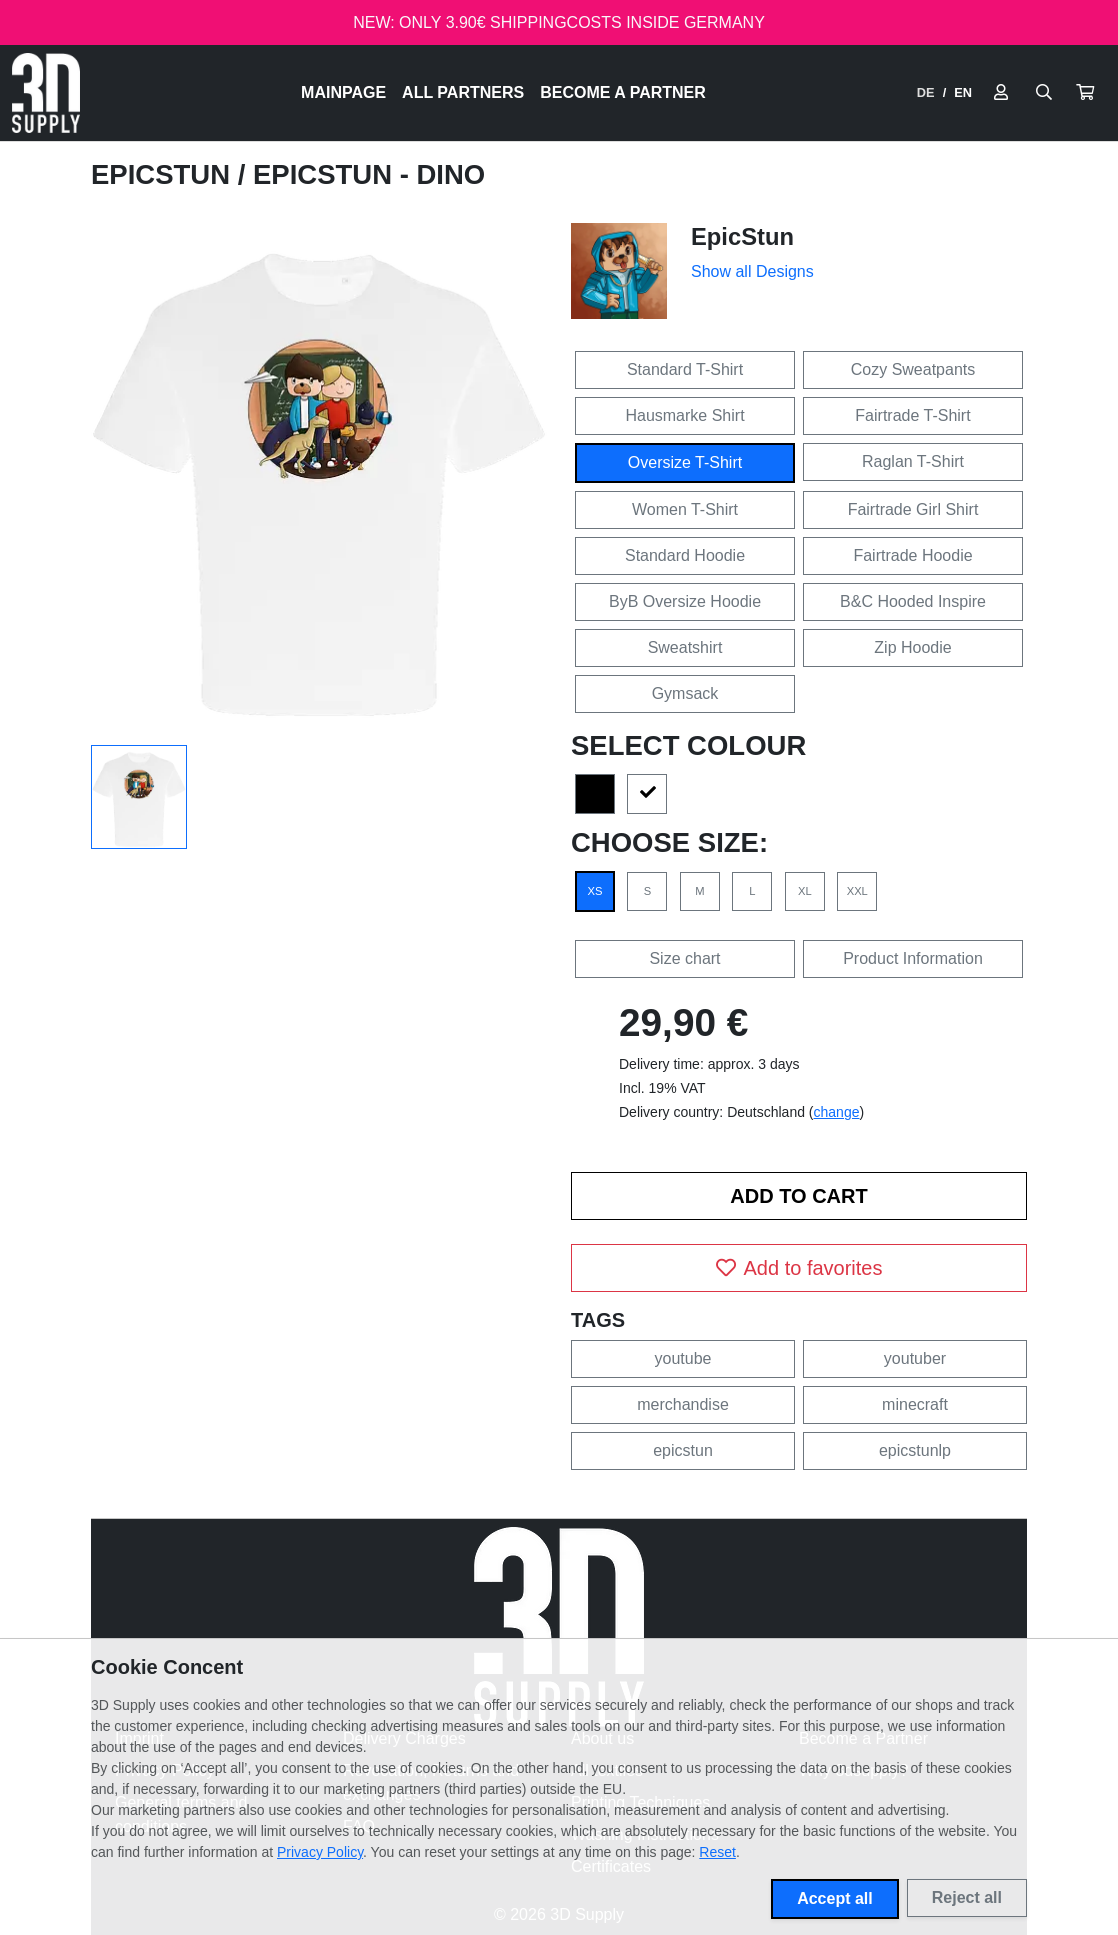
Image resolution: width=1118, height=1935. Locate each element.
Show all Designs (752, 271)
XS (595, 891)
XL (805, 891)
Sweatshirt (685, 647)
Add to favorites (799, 1268)
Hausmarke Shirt (684, 415)
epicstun (683, 1450)
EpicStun (164, 174)
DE (926, 92)
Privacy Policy (320, 1852)
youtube (683, 1358)
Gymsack (685, 693)
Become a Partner (623, 92)
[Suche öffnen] (1044, 93)
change (837, 1112)
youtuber (915, 1358)
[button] (1085, 93)
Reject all (967, 1897)
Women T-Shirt (685, 509)
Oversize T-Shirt (685, 462)
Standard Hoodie (685, 555)
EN (963, 92)
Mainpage (343, 92)
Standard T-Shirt (685, 369)
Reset (717, 1852)
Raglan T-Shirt (913, 461)
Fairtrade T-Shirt (912, 415)
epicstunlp (915, 1450)
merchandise (683, 1404)
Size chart (684, 958)
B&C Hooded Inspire (913, 601)
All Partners (463, 92)
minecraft (915, 1404)
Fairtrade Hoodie (912, 555)
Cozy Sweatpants (913, 369)
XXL (857, 891)
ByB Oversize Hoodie (685, 601)
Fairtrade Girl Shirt (913, 509)
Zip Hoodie (912, 647)
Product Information (913, 958)
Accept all (835, 1898)
